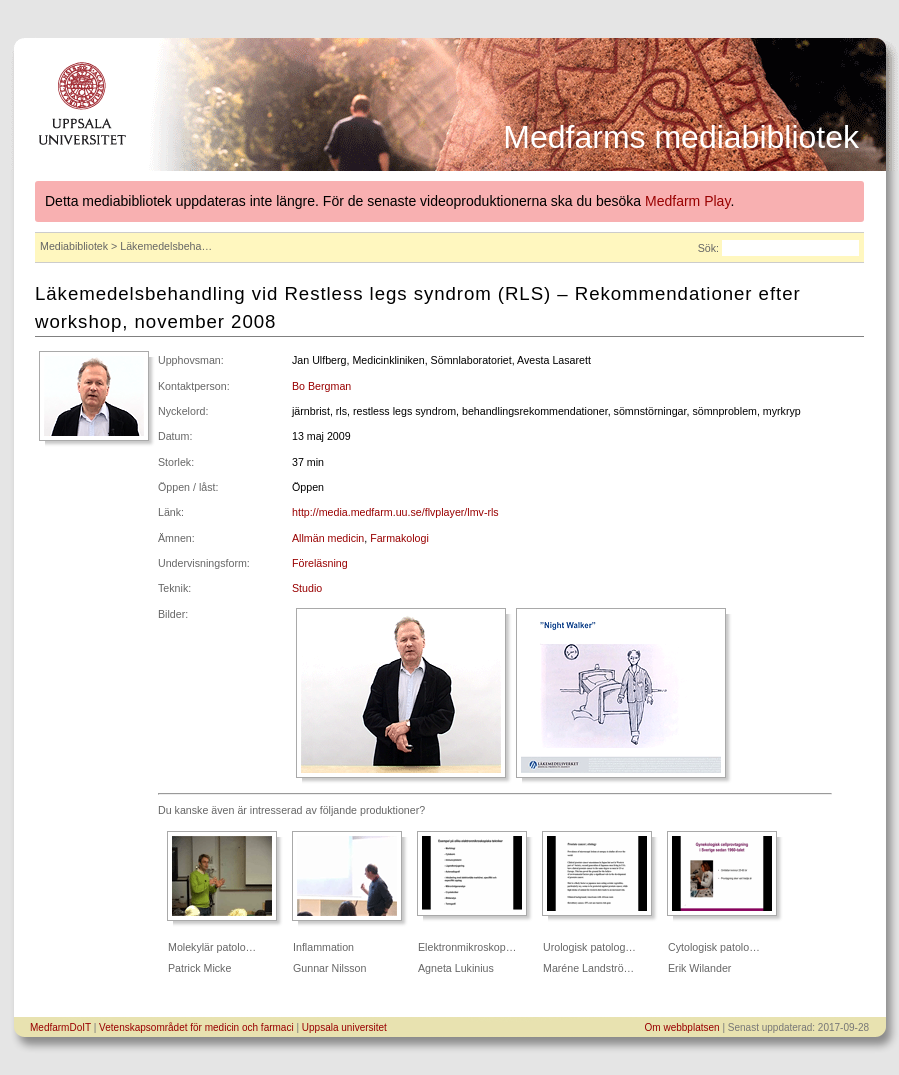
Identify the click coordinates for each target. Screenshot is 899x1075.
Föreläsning (320, 563)
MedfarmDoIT (60, 1027)
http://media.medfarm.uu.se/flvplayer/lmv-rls (395, 512)
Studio (307, 588)
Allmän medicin (328, 538)
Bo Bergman (321, 386)
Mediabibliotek (74, 246)
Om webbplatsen (682, 1027)
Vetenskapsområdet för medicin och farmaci (196, 1027)
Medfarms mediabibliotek (681, 137)
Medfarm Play (687, 201)
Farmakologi (399, 538)
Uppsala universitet (344, 1027)
